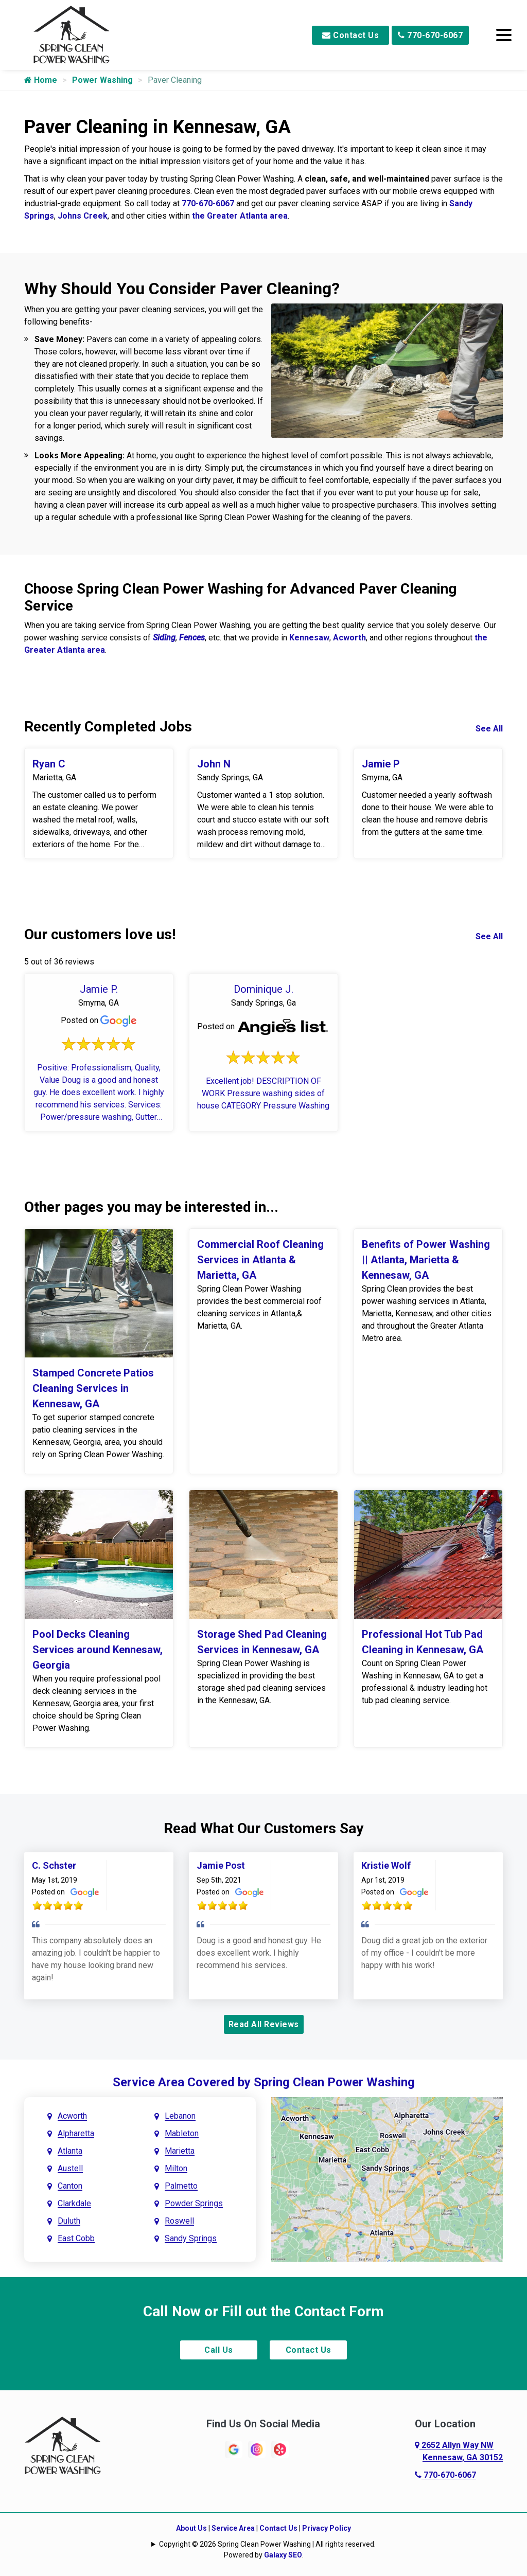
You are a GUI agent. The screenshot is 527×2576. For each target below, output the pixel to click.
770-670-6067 (430, 35)
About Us (191, 2528)
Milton (176, 2168)
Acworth (349, 637)
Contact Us (350, 35)
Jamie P (381, 764)
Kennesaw (309, 637)
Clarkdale (74, 2203)
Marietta (180, 2151)
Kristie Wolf (386, 1865)
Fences (192, 637)
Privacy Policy (326, 2528)
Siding (164, 637)
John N (214, 764)
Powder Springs (194, 2203)
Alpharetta (76, 2133)
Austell (70, 2168)
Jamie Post (221, 1865)
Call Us (218, 2350)
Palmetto (181, 2186)
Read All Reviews (264, 2024)
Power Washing (102, 80)
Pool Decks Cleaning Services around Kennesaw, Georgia (97, 1649)
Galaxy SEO (283, 2555)
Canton (70, 2186)
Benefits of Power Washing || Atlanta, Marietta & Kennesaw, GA (426, 1259)
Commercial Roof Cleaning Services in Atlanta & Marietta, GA (260, 1259)
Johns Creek (83, 216)
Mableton (182, 2133)
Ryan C (48, 764)
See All (489, 729)
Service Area (233, 2528)
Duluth (69, 2221)
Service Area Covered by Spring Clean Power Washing (264, 2082)
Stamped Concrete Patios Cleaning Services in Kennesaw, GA (93, 1388)
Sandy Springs (191, 2238)
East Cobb (76, 2238)
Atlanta (70, 2151)
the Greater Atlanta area (240, 216)
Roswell (179, 2221)
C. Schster (54, 1865)
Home (40, 80)
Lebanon (180, 2116)
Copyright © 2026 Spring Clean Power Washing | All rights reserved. (267, 2544)
